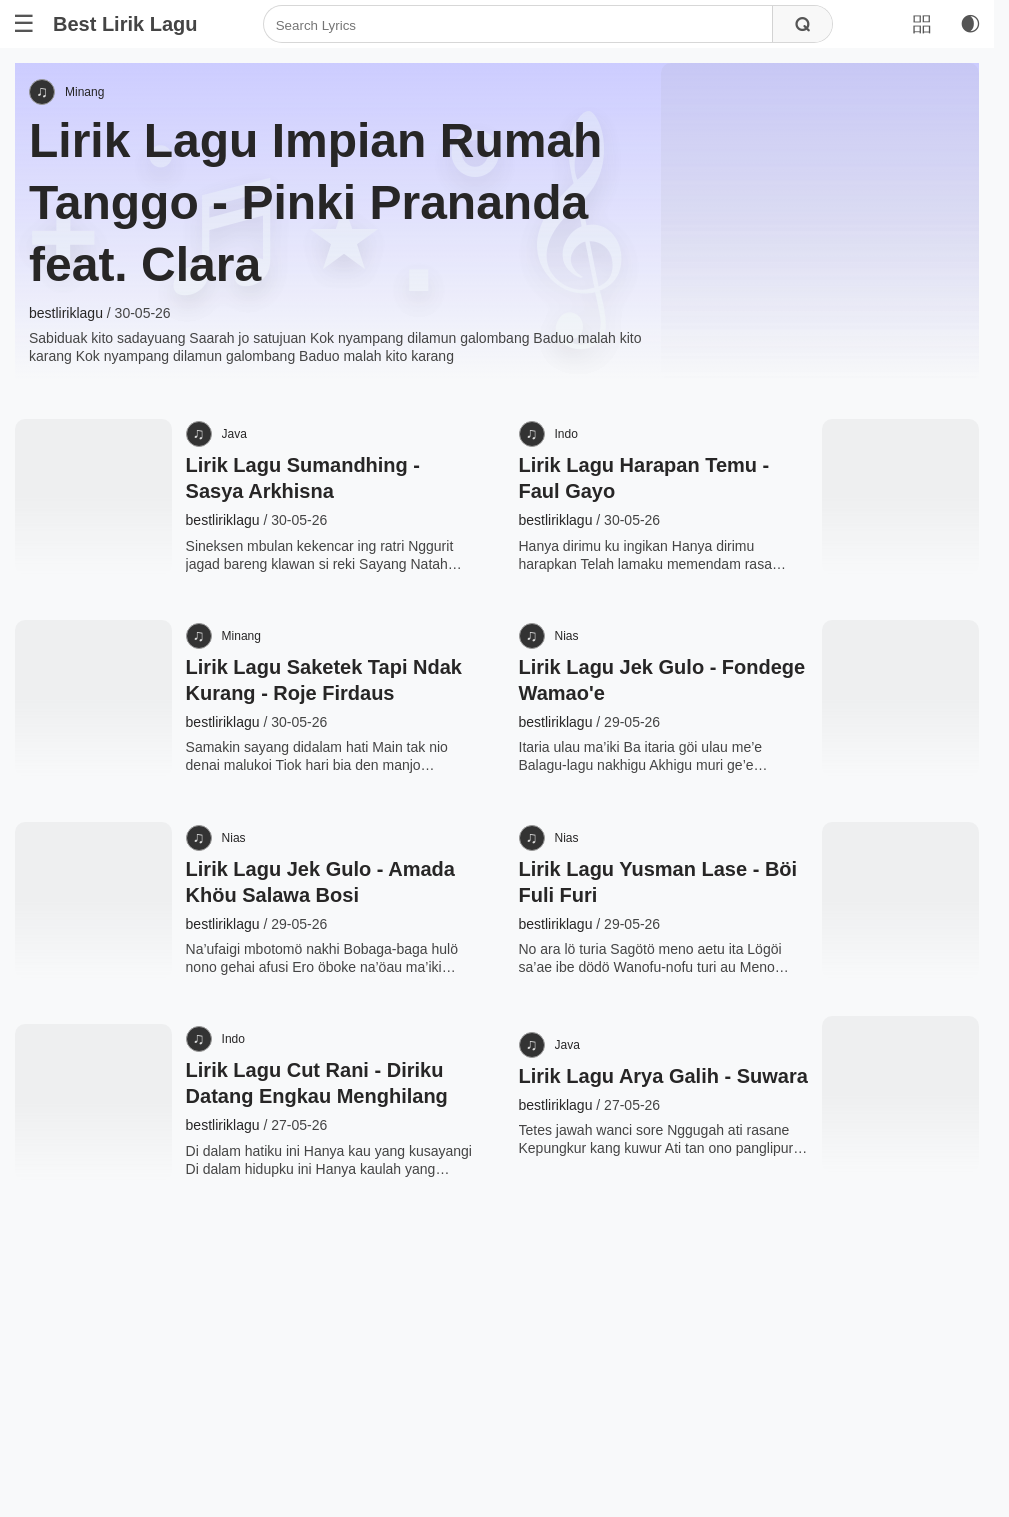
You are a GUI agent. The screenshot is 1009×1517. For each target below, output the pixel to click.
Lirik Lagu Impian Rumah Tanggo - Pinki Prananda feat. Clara (330, 213)
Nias (588, 719)
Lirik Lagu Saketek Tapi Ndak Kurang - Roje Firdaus (304, 776)
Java (241, 490)
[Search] (518, 25)
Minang (99, 102)
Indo (587, 490)
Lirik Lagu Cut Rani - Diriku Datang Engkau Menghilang (322, 1260)
